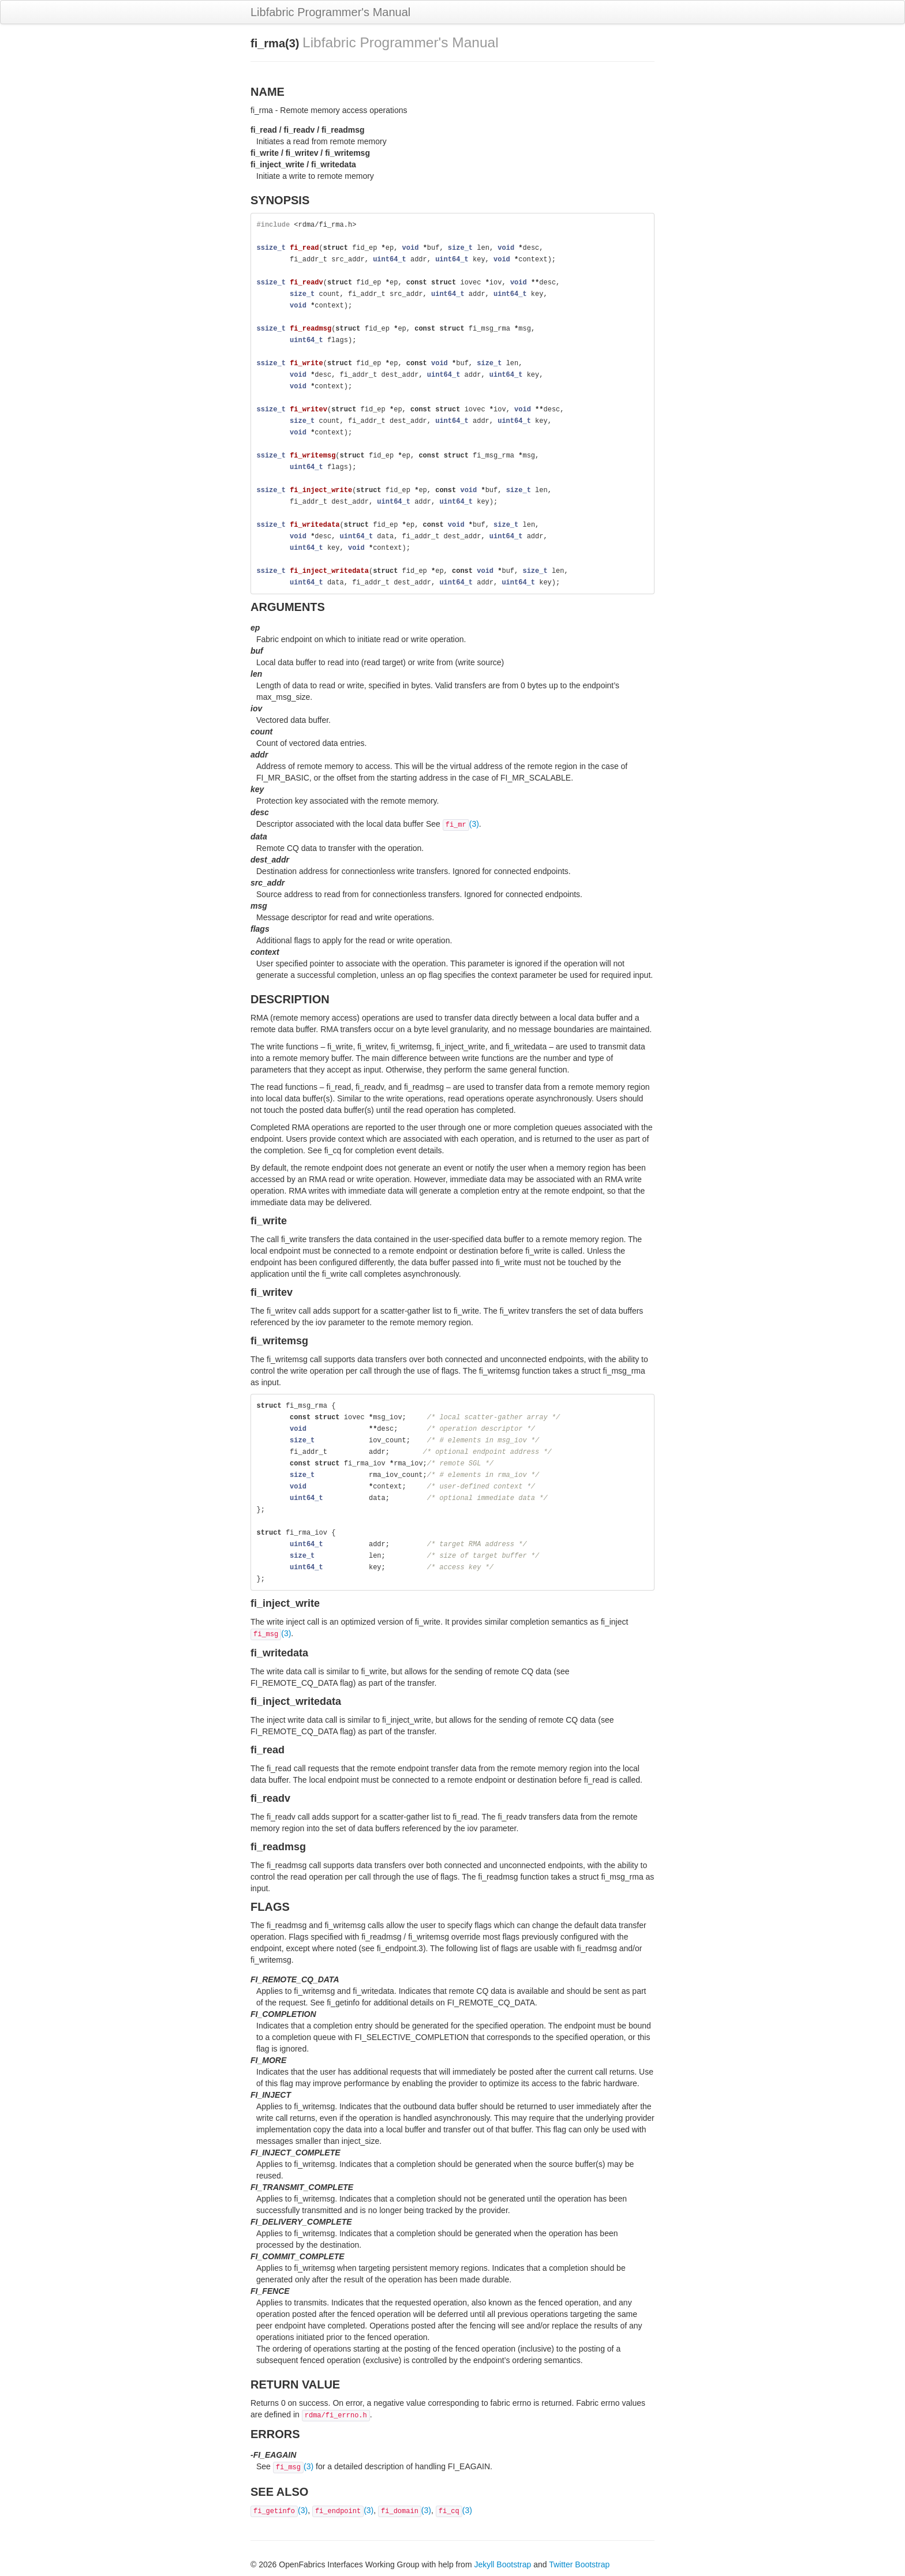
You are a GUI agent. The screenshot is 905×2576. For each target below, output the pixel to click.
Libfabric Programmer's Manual (330, 12)
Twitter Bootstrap (579, 2564)
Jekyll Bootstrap (502, 2564)
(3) (461, 823)
